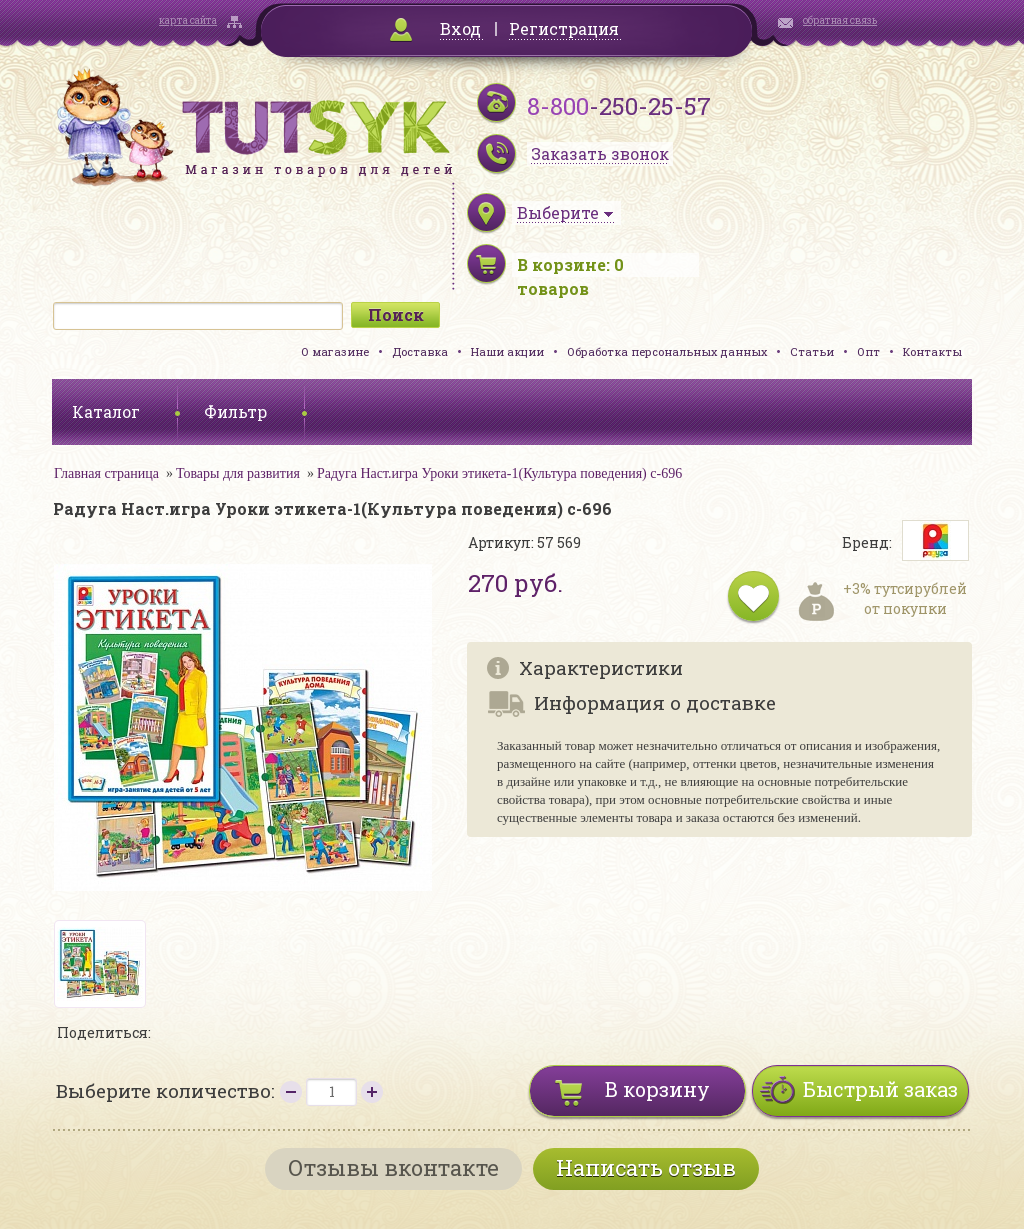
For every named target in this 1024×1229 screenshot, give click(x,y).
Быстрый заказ (880, 1089)
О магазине (335, 351)
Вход (460, 28)
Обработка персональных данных (667, 351)
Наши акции (507, 351)
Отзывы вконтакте (393, 1167)
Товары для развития (238, 473)
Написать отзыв (646, 1167)
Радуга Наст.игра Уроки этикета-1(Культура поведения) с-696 (499, 473)
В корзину (657, 1089)
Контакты (932, 351)
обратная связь (840, 20)
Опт (868, 351)
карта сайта (188, 20)
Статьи (812, 351)
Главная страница (106, 473)
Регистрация (564, 28)
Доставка (420, 351)
